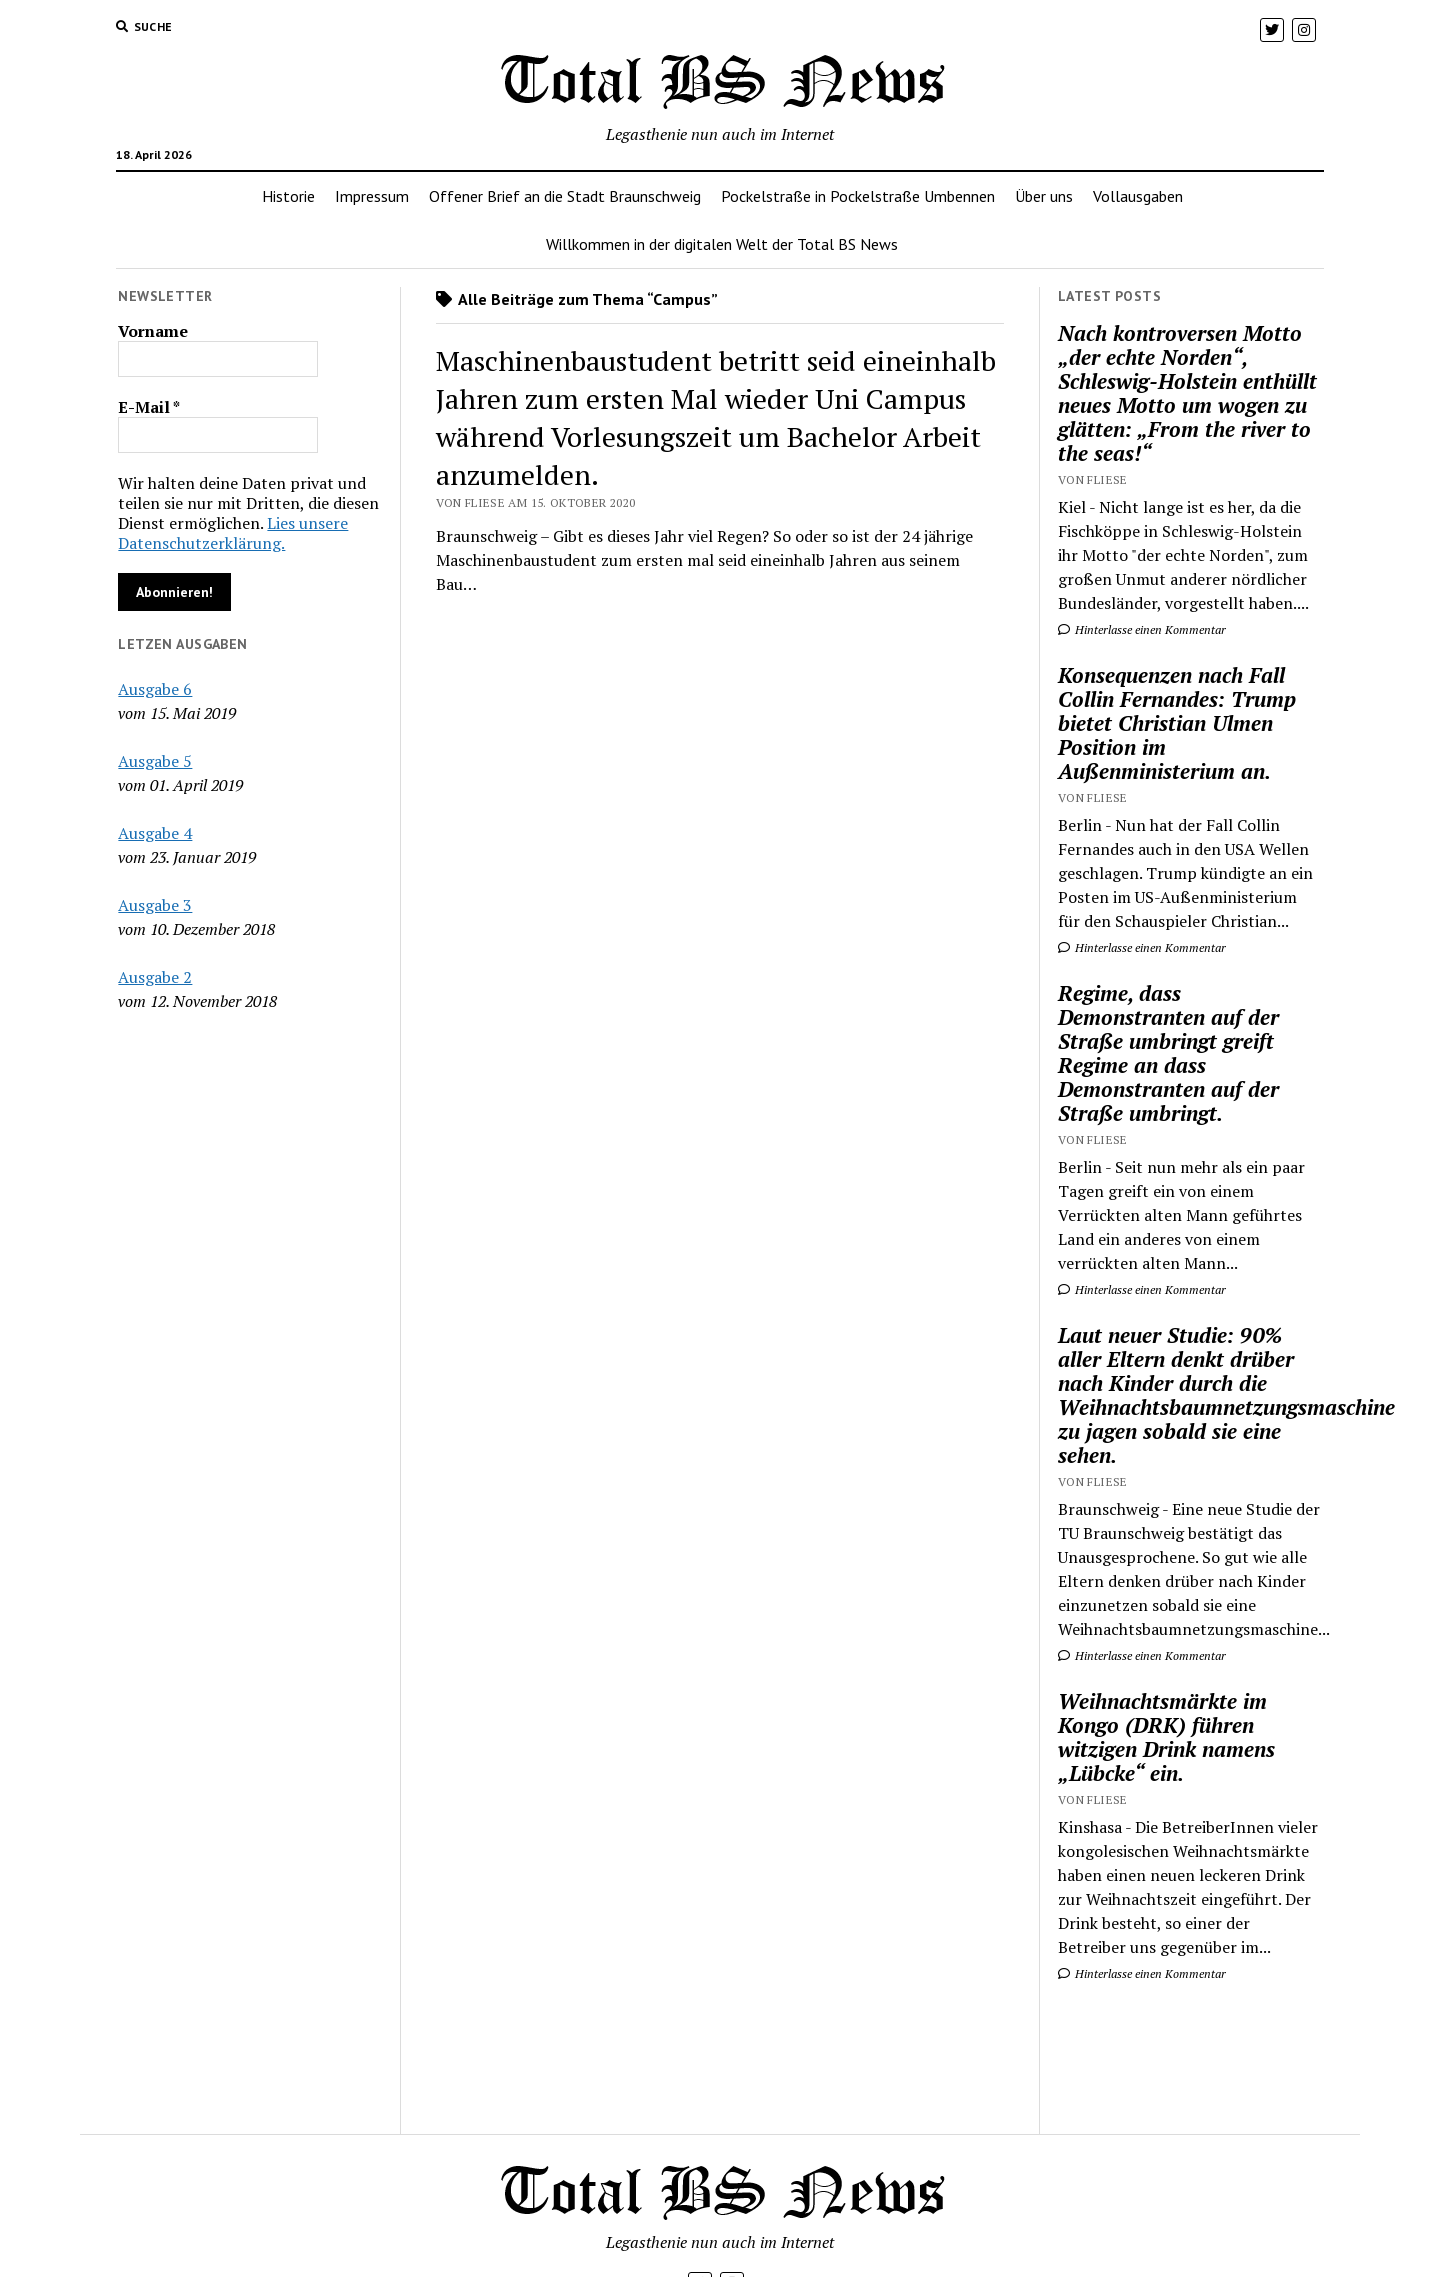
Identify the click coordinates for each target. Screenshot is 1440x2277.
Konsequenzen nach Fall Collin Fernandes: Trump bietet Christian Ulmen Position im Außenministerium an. (1177, 723)
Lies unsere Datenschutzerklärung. (233, 533)
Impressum (372, 196)
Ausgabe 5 (155, 761)
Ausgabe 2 (155, 977)
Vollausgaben (1138, 196)
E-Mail (149, 407)
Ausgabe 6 (155, 689)
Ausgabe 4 (155, 833)
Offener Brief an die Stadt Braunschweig (565, 196)
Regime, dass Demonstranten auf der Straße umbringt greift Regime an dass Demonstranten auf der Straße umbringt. (1168, 1053)
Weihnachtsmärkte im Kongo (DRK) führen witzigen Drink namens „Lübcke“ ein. (1166, 1737)
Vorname (153, 331)
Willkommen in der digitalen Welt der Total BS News (722, 244)
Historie (288, 196)
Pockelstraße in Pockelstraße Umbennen (858, 196)
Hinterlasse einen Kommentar (1142, 629)
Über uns (1044, 196)
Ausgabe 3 (155, 905)
